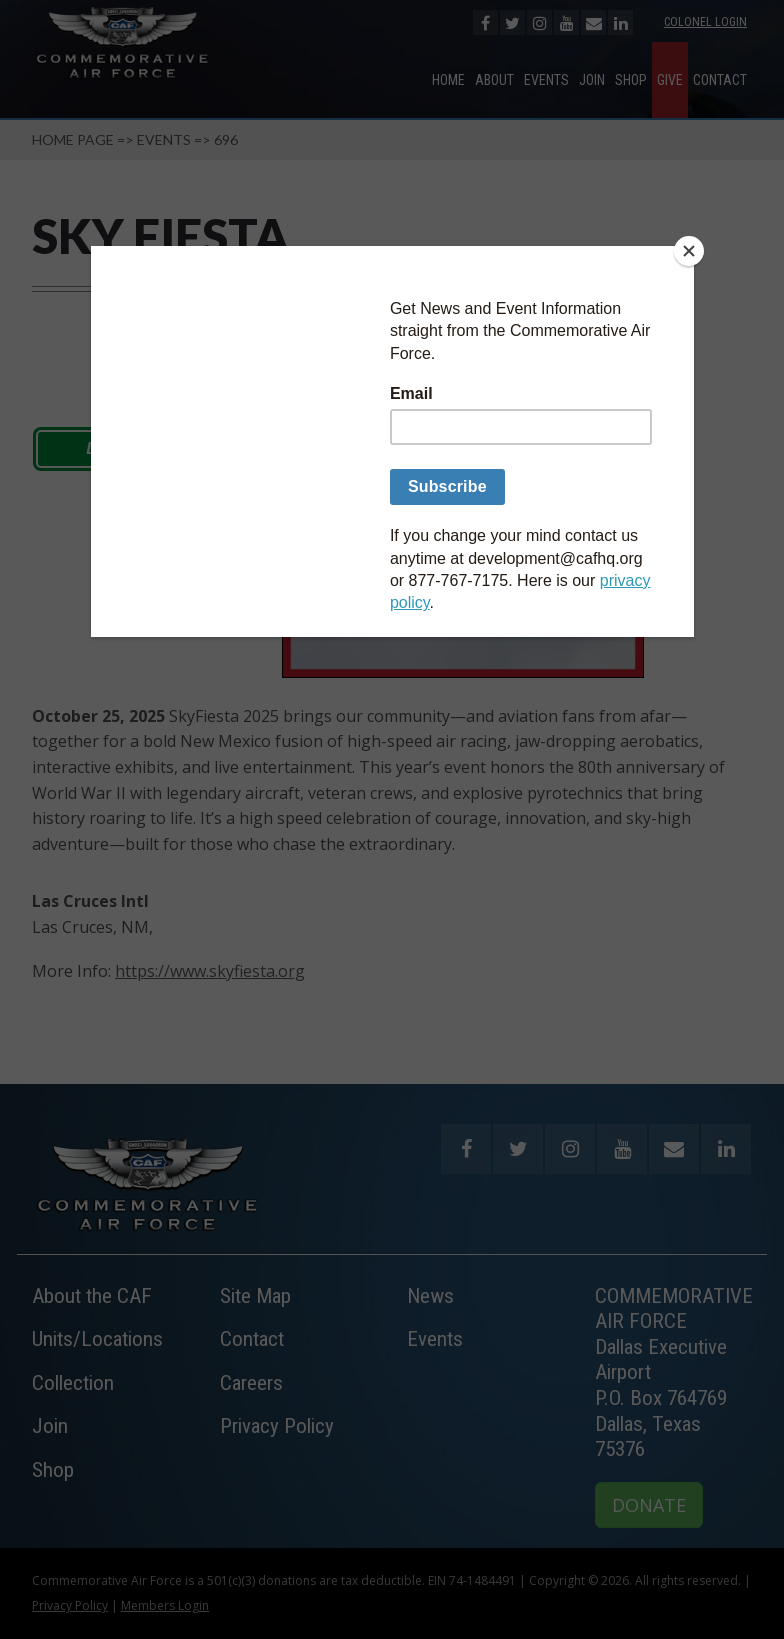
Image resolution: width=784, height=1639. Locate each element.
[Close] (689, 251)
